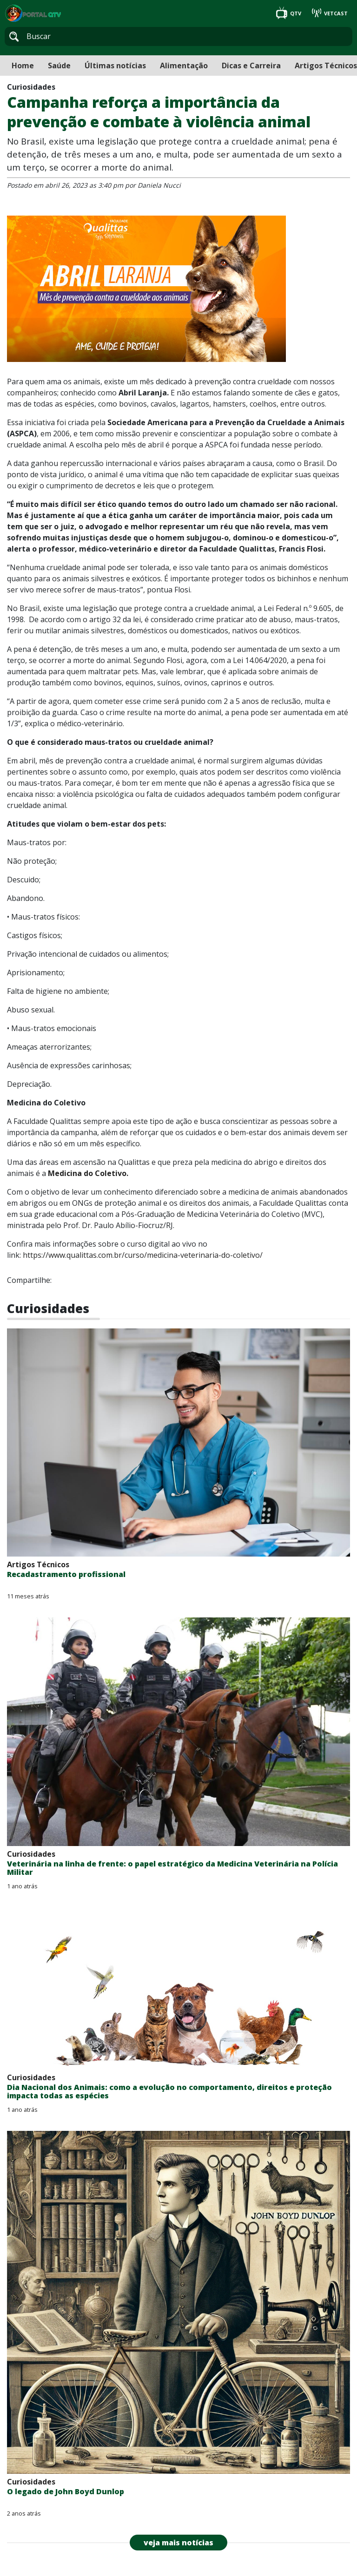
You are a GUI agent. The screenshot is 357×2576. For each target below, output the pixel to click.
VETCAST (330, 13)
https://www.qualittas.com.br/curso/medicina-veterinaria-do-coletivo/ (143, 1255)
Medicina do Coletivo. (88, 1173)
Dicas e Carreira (251, 65)
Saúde (59, 65)
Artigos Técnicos (326, 65)
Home (23, 65)
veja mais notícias (178, 2542)
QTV (289, 13)
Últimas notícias (115, 65)
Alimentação (184, 65)
